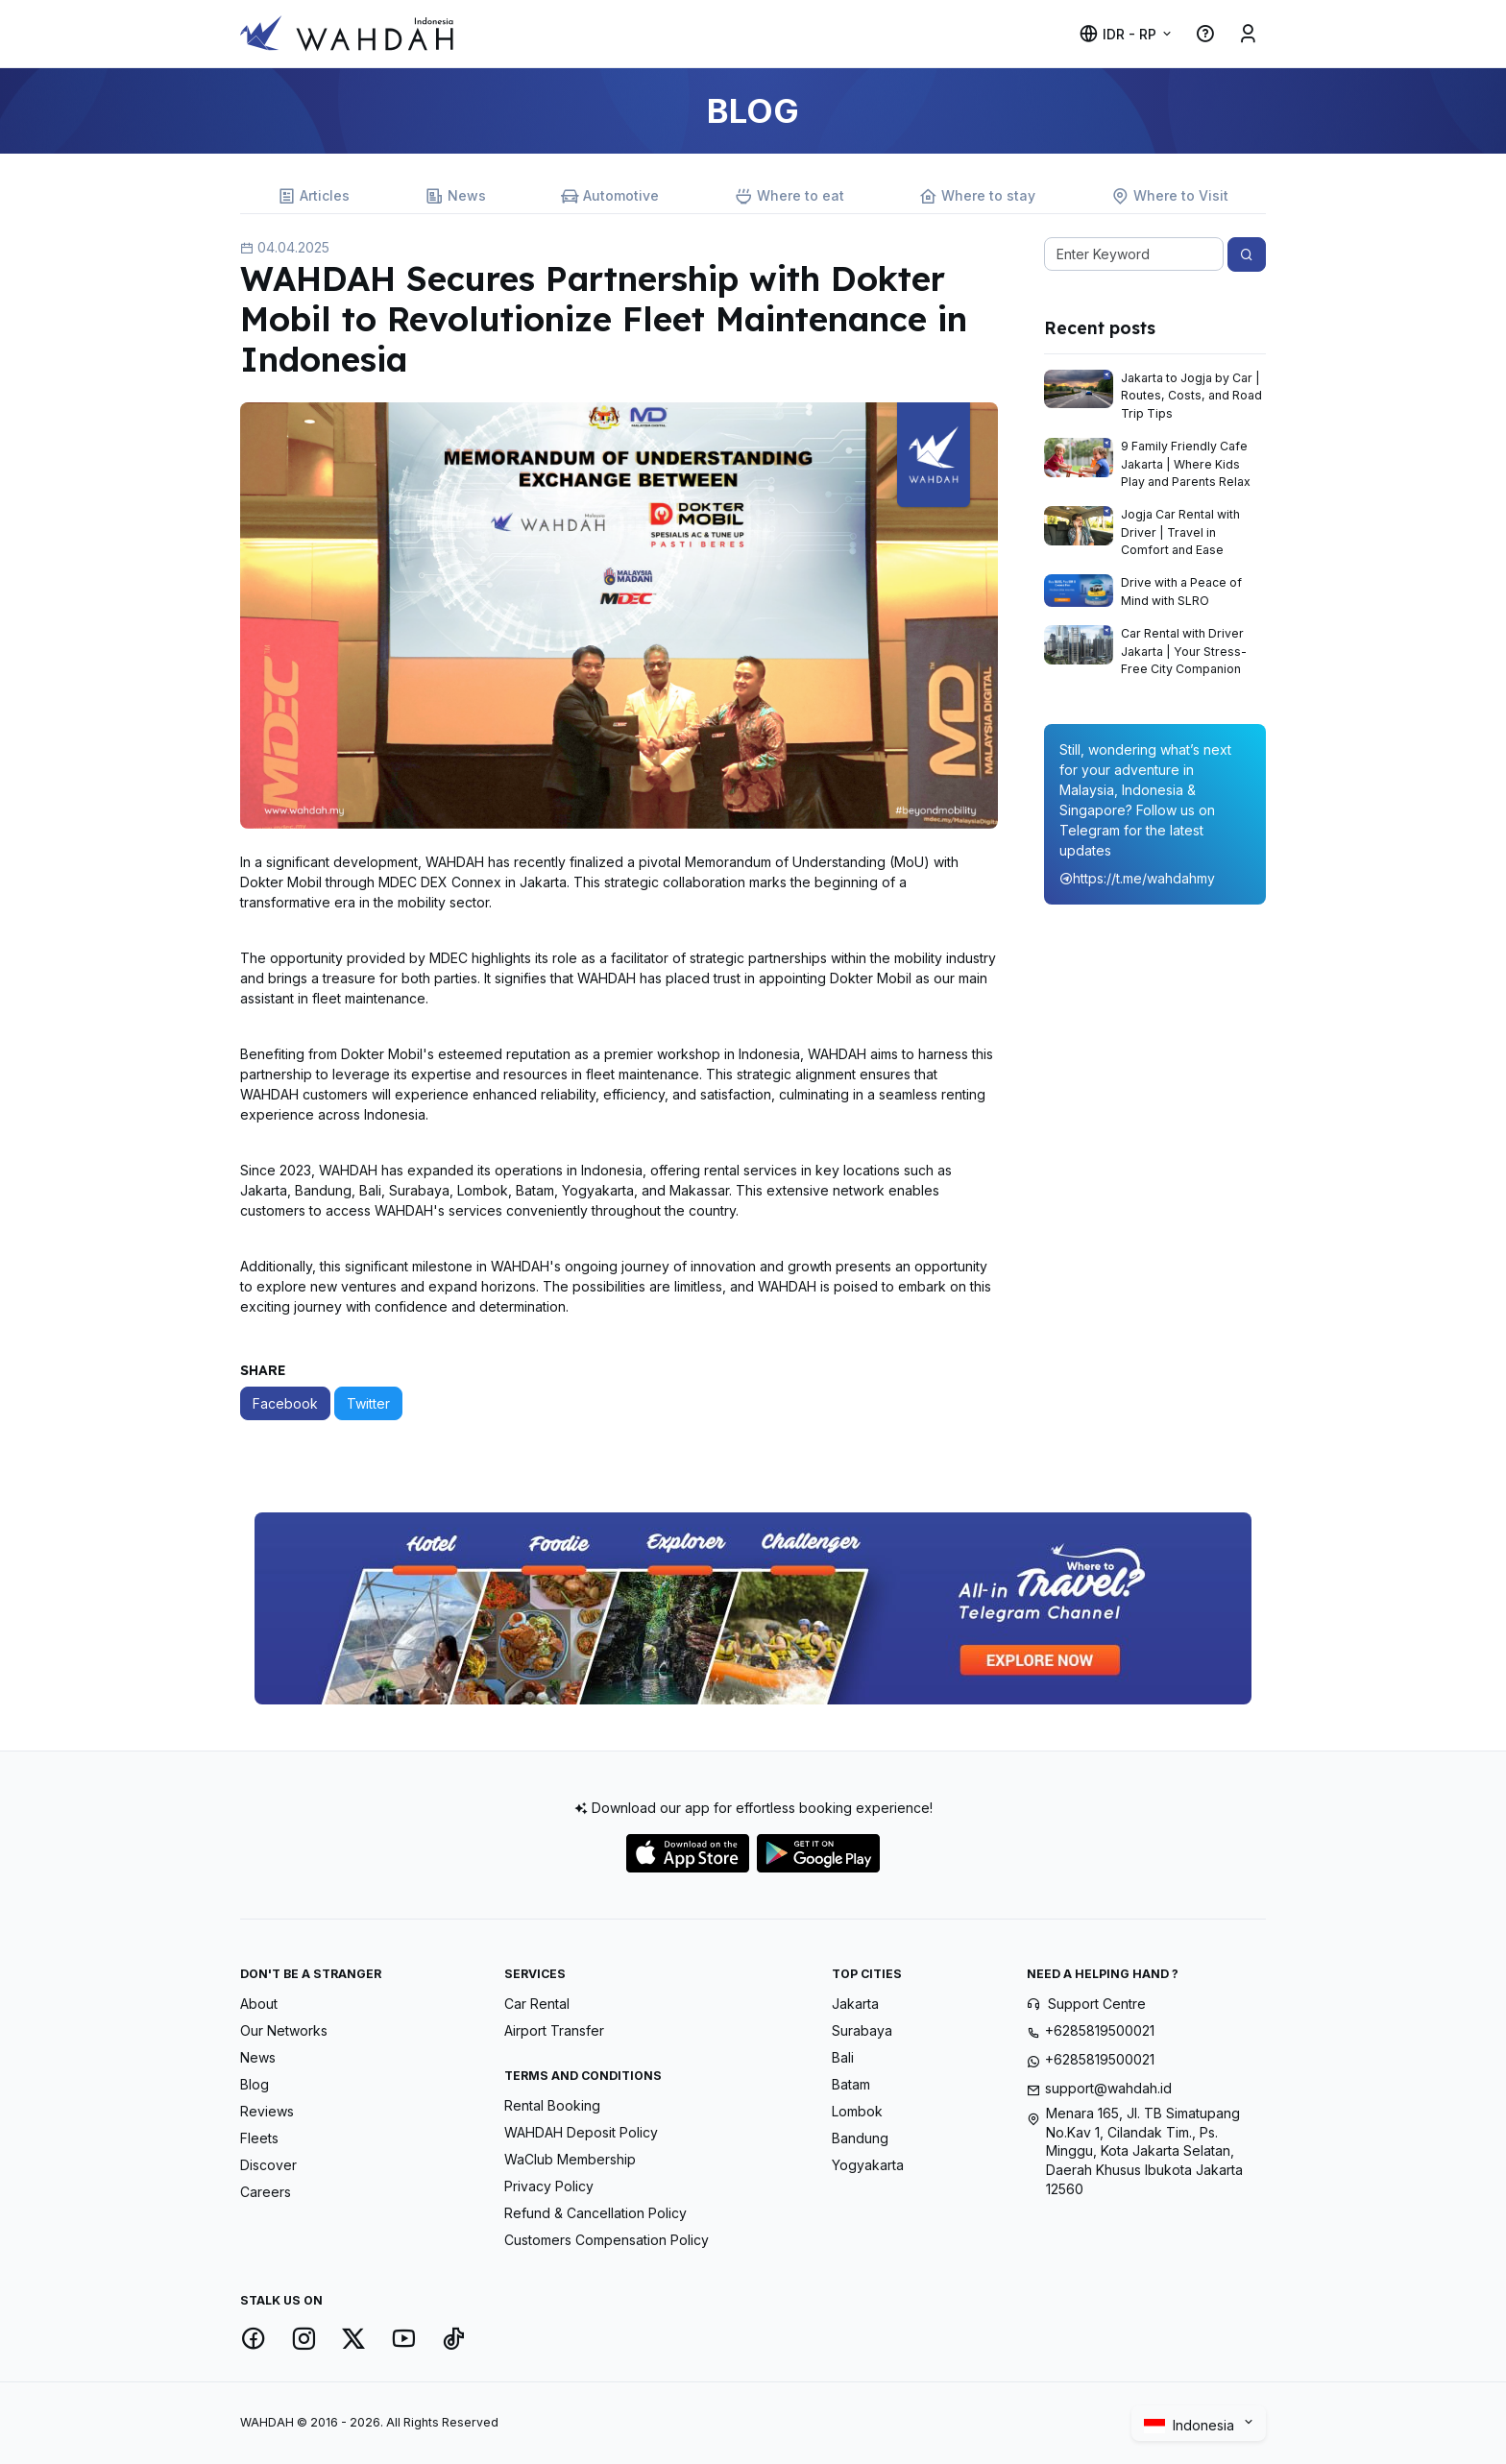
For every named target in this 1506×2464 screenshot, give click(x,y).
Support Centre (1097, 2003)
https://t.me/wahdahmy (1137, 878)
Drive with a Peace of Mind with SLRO (1181, 591)
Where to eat (789, 196)
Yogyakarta (868, 2165)
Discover (268, 2165)
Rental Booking (552, 2105)
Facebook (285, 1403)
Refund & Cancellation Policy (595, 2213)
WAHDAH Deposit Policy (581, 2132)
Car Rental (537, 2003)
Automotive (610, 196)
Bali (843, 2057)
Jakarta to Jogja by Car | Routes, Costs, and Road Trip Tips (1191, 396)
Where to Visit (1169, 196)
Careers (265, 2192)
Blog (254, 2084)
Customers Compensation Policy (606, 2240)
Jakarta (855, 2003)
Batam (851, 2084)
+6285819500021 (1099, 2030)
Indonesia (1191, 2424)
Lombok (857, 2111)
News (455, 196)
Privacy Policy (549, 2186)
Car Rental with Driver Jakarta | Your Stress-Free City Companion (1184, 651)
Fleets (259, 2138)
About (259, 2003)
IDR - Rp (1117, 34)
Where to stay (977, 196)
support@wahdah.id (1108, 2088)
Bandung (860, 2138)
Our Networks (284, 2030)
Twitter (368, 1403)
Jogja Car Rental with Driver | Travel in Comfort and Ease (1180, 532)
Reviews (267, 2111)
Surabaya (862, 2030)
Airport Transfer (554, 2030)
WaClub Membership (570, 2159)
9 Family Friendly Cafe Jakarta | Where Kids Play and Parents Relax (1186, 464)
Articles (314, 196)
